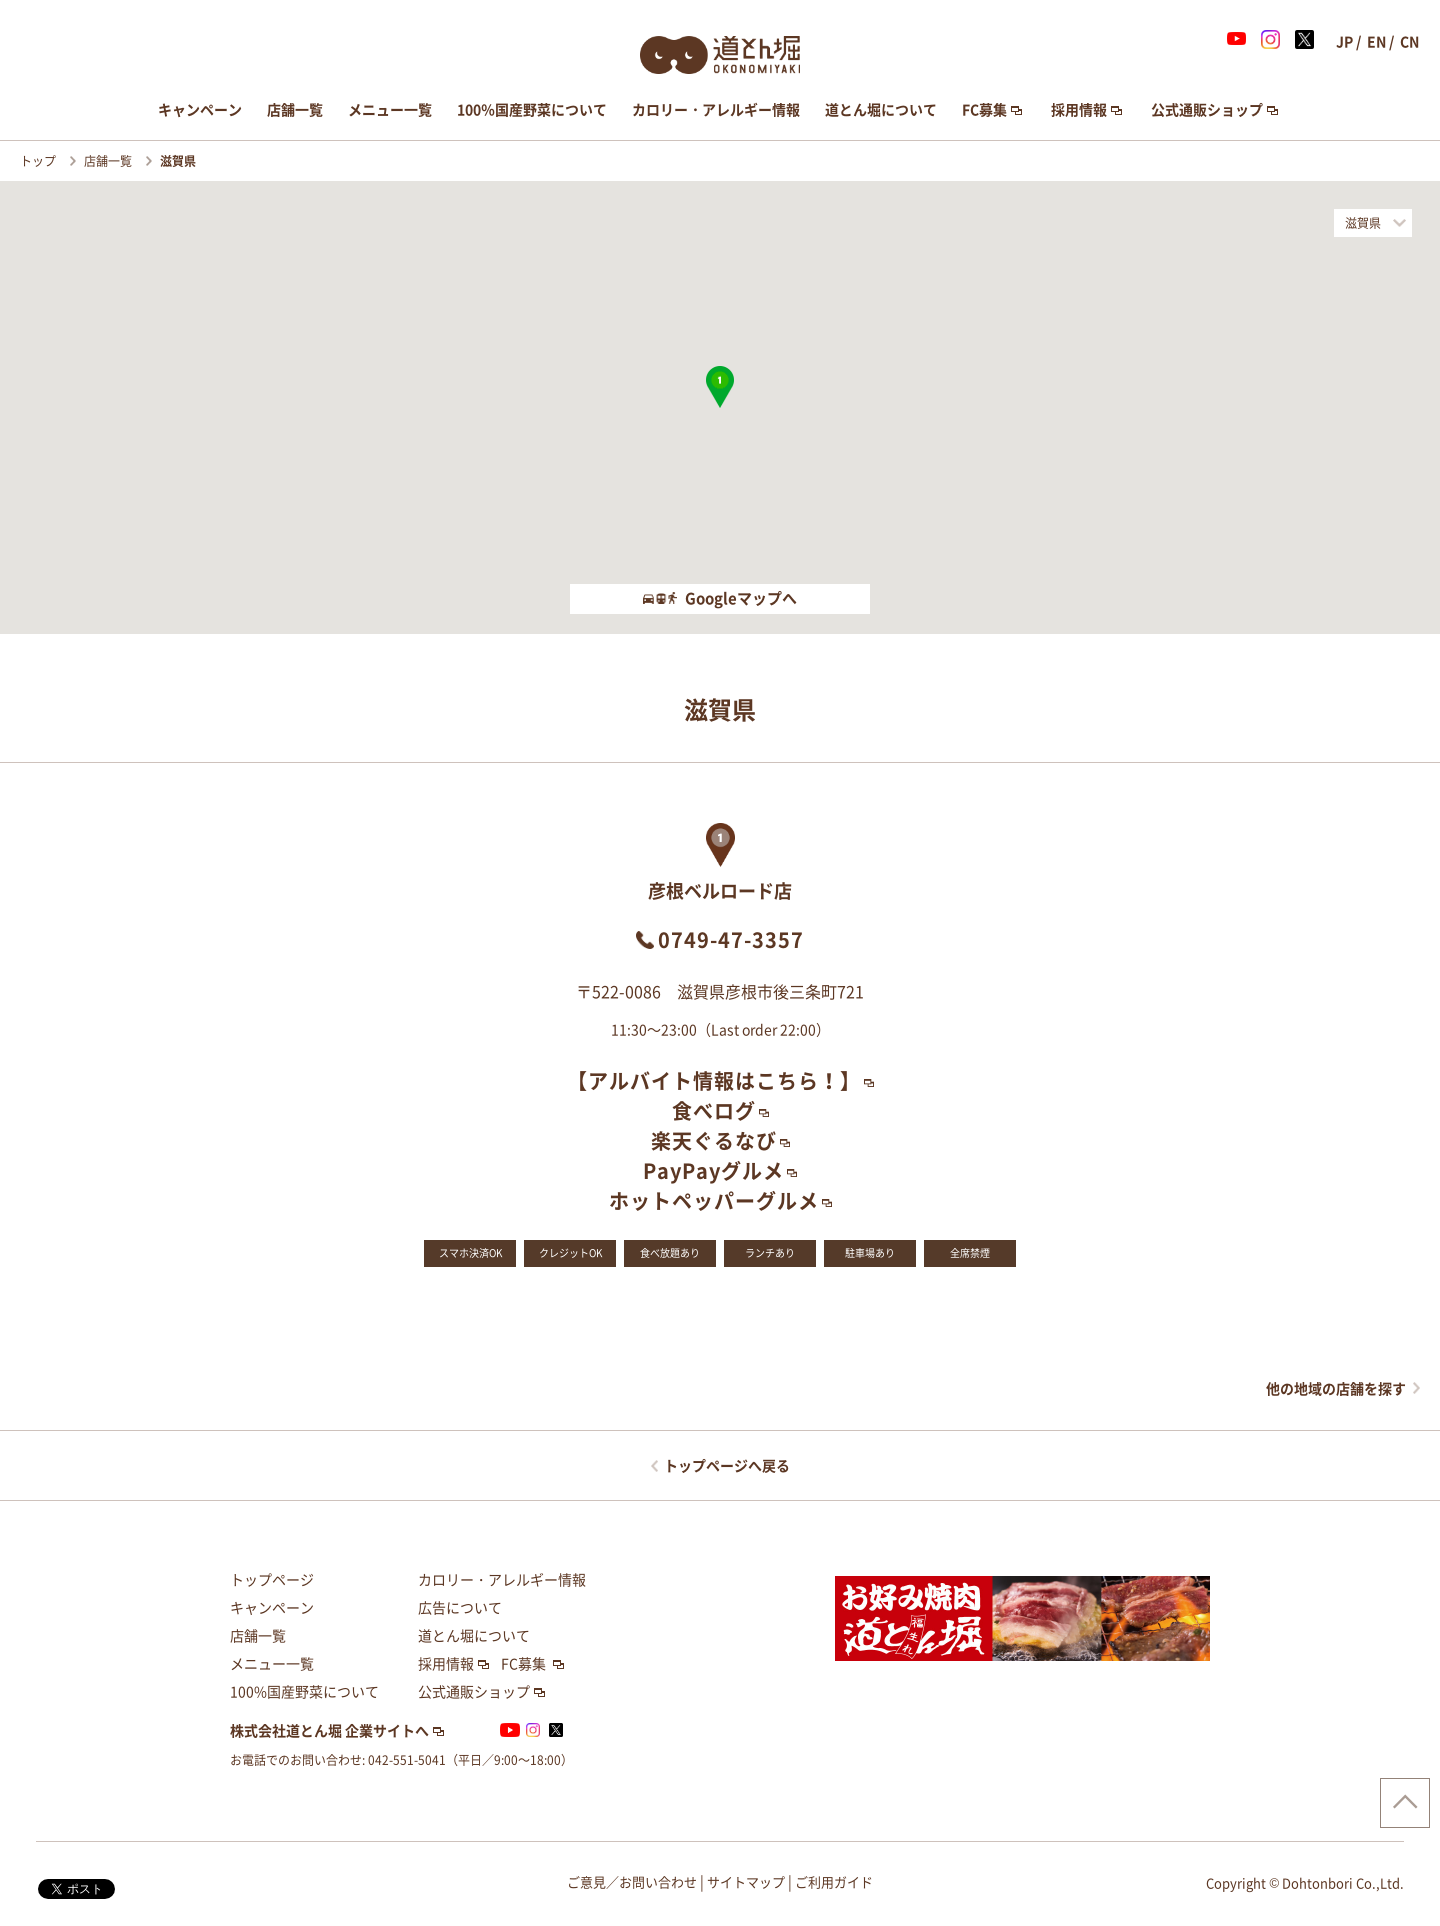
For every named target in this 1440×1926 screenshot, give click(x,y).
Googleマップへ (720, 598)
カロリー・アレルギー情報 (716, 110)
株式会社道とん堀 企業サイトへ (329, 1731)
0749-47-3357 (731, 940)
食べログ (714, 1111)
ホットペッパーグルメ (714, 1201)
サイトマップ (746, 1882)
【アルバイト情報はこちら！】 (714, 1081)
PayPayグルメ (713, 1171)
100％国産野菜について (532, 110)
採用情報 (1079, 110)
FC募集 (984, 110)
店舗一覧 (295, 110)
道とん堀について (881, 110)
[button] (720, 387)
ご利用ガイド (834, 1882)
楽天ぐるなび (714, 1141)
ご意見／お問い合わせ (632, 1882)
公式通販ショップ (1207, 110)
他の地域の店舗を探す (1336, 1389)
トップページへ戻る (727, 1466)
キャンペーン (200, 110)
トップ (39, 161)
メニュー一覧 (390, 110)
